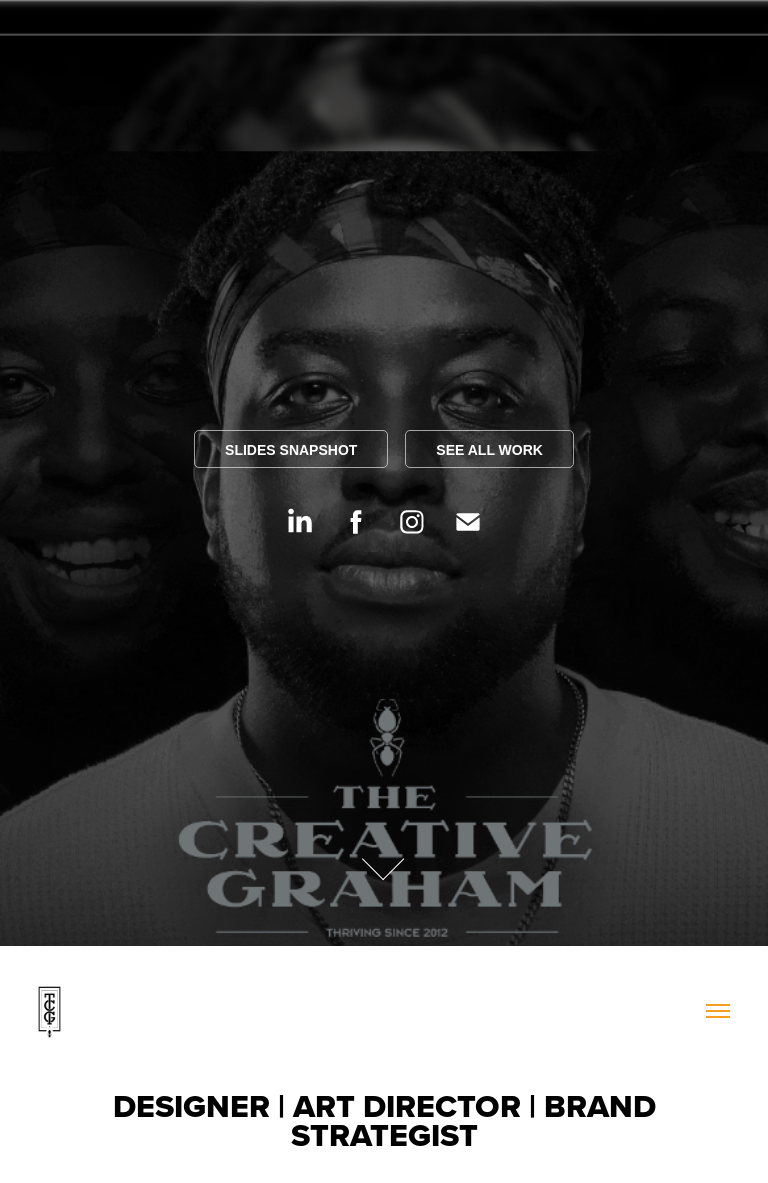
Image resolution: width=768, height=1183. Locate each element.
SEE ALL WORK (489, 450)
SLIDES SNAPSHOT (291, 450)
